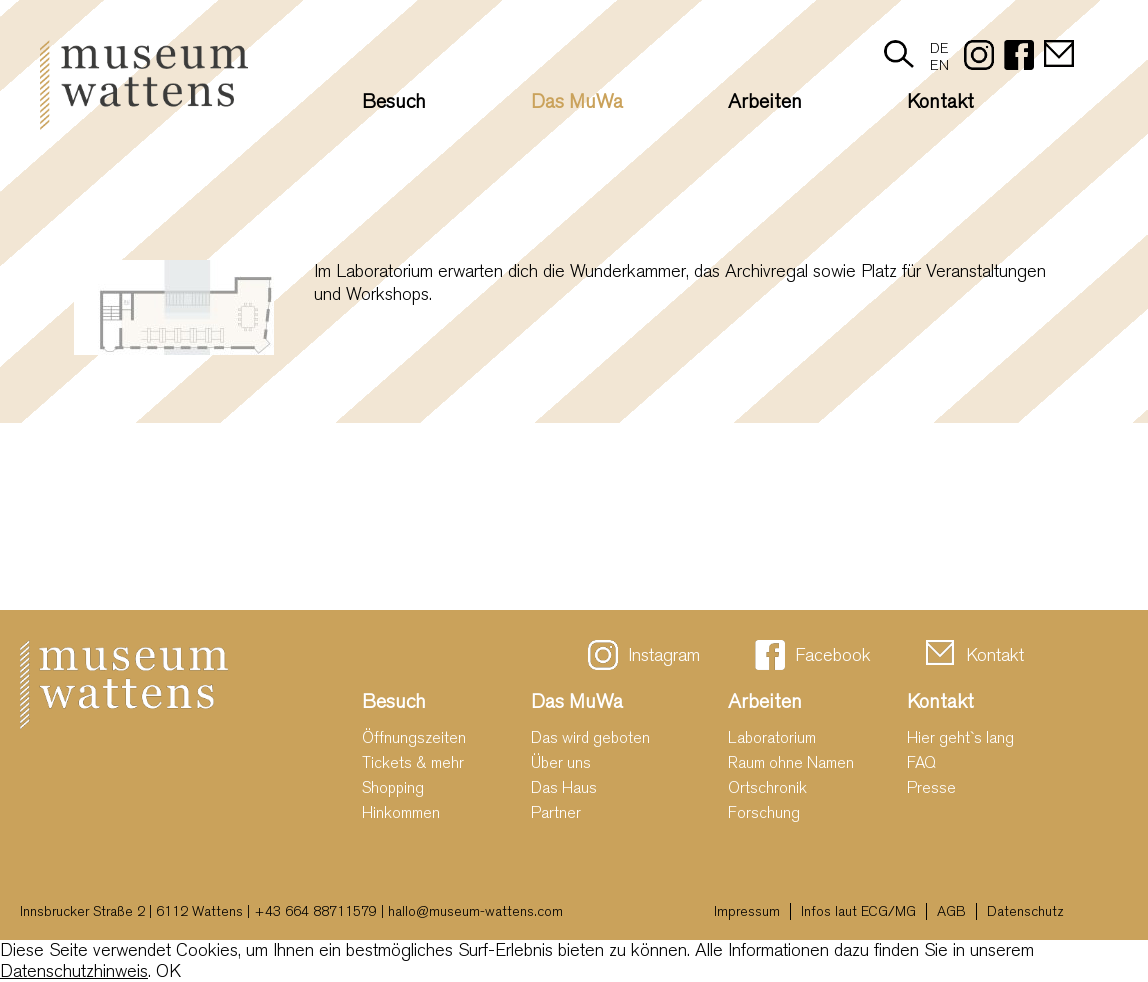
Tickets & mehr (413, 762)
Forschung (764, 812)
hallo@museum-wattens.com (475, 911)
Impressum (747, 911)
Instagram (664, 655)
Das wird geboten (590, 737)
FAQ (921, 762)
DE (939, 48)
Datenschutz (1025, 911)
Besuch (394, 101)
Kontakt (940, 101)
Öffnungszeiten (414, 737)
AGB (951, 911)
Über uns (561, 762)
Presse (931, 787)
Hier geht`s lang (960, 737)
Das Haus (564, 787)
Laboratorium (772, 737)
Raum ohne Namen (791, 762)
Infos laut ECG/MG (858, 911)
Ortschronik (767, 787)
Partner (556, 812)
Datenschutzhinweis (74, 971)
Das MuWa (577, 101)
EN (939, 65)
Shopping (393, 787)
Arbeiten (765, 101)
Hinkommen (401, 812)
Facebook (833, 655)
